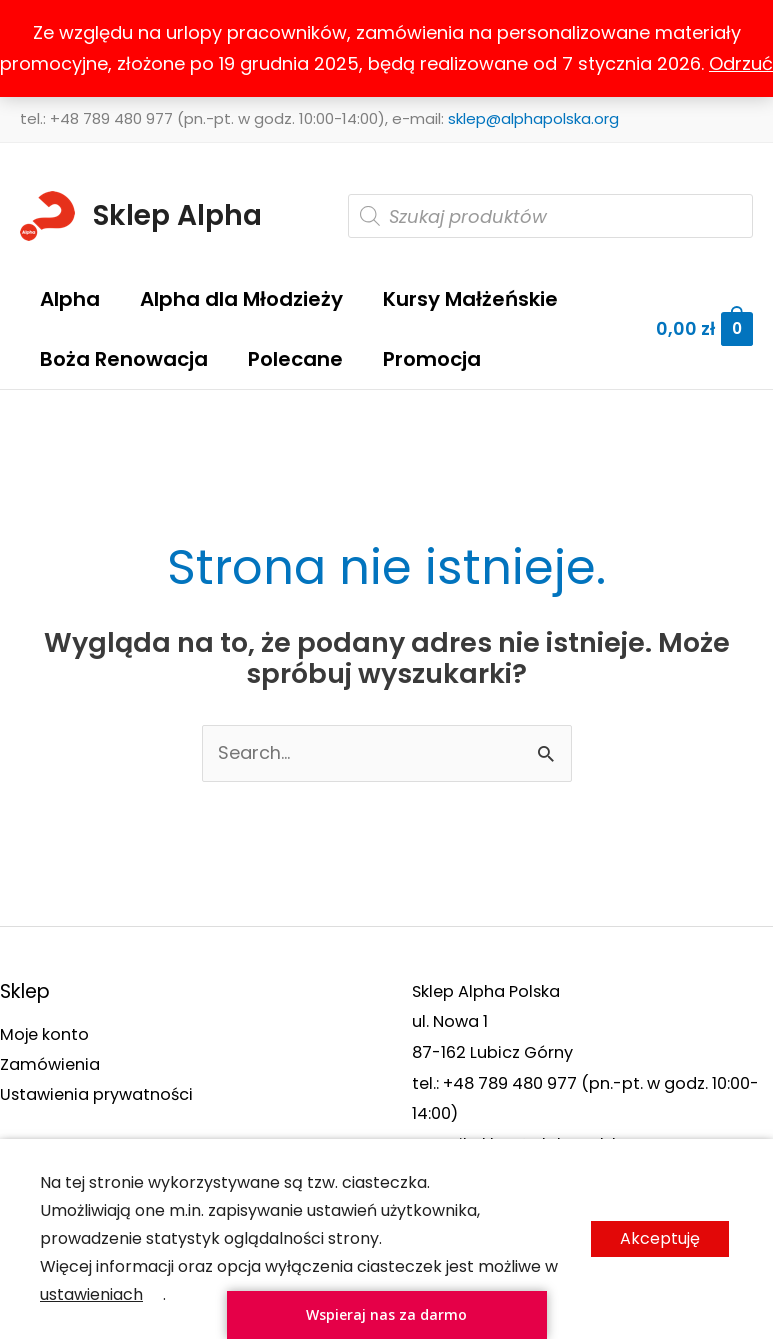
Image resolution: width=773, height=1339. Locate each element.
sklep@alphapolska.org (533, 118)
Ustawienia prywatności (96, 1095)
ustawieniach (91, 1294)
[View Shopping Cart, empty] (704, 329)
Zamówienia (50, 1064)
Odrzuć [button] (741, 63)
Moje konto (44, 1034)
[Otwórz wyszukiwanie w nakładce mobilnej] (550, 216)
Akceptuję (659, 1238)
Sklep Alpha (177, 215)
